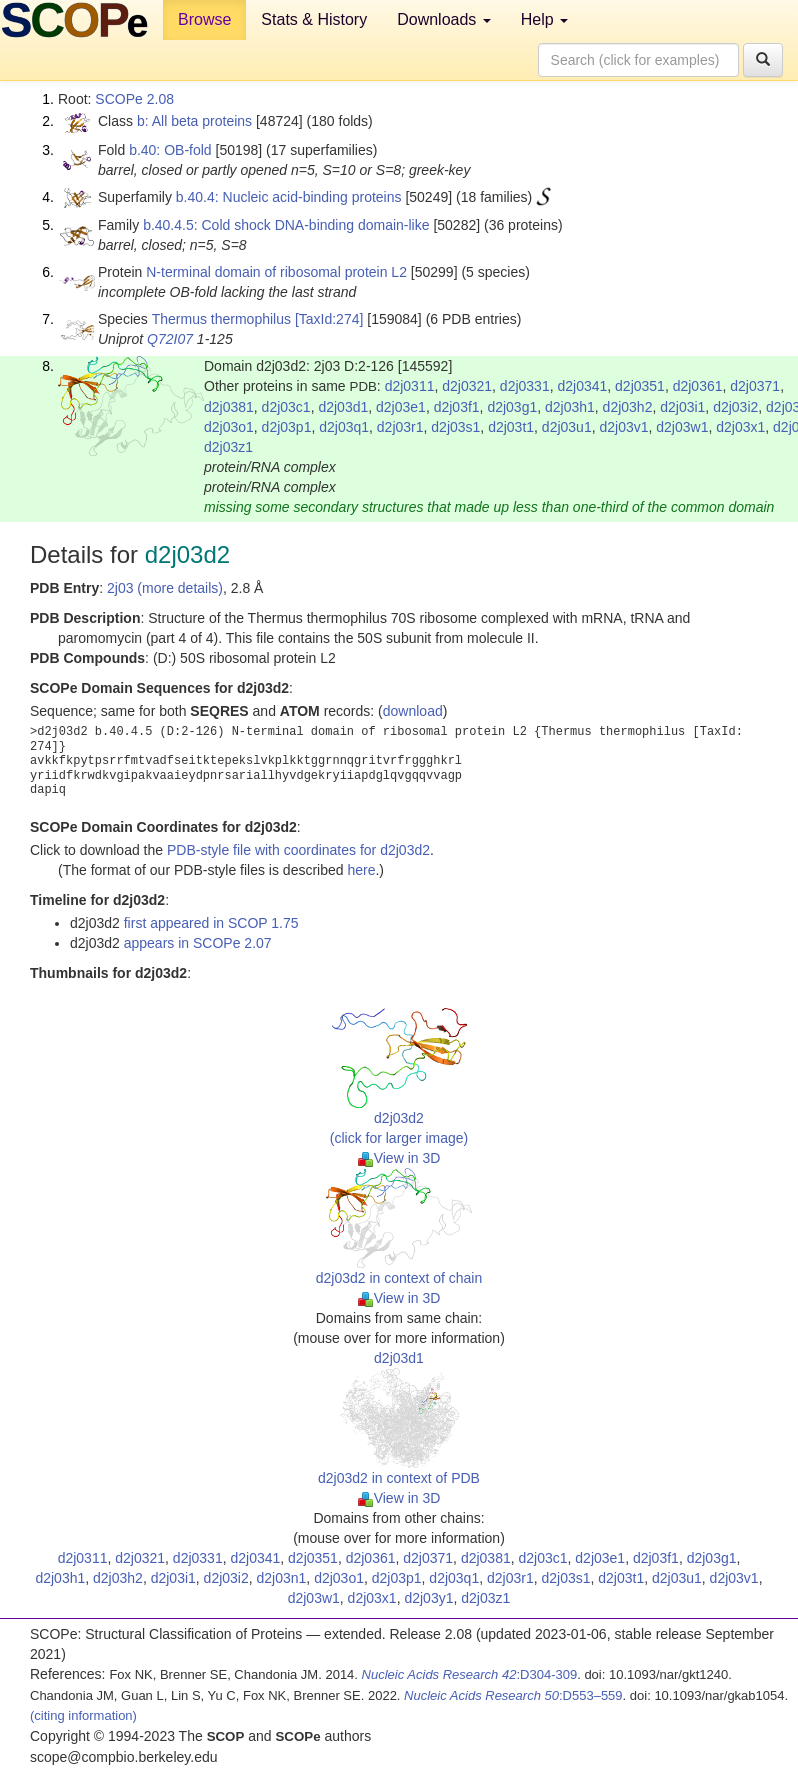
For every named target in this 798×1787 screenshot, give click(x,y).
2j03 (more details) (165, 588)
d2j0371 (755, 386)
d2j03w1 (682, 427)
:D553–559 (513, 1695)
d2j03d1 (343, 407)
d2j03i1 (682, 407)
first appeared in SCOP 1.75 (211, 923)
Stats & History (314, 19)
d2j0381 (229, 407)
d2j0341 (582, 386)
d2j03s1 (455, 427)
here (361, 870)
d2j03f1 (457, 407)
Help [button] (544, 19)
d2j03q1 (344, 427)
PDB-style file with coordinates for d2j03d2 (298, 850)
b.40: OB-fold (170, 150)
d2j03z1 (228, 447)
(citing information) (83, 1715)
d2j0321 (467, 386)
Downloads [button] (444, 19)
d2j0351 (640, 386)
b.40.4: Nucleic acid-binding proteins (289, 197)
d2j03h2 (628, 407)
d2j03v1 (623, 427)
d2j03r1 (400, 427)
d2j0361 (698, 386)
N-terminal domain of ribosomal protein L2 (276, 272)
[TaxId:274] (329, 319)
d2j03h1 (570, 407)
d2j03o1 (229, 427)
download (413, 711)
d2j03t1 (511, 427)
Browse (204, 19)
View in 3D (399, 1158)
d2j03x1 (740, 427)
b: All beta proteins (194, 121)
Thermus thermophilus (221, 319)
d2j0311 (410, 386)
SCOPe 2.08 (134, 99)
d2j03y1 (428, 1598)
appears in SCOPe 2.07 (198, 943)
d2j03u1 (567, 427)
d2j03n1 (282, 1578)
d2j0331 (525, 386)
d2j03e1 (401, 407)
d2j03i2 (735, 407)
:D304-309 (470, 1674)
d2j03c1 (286, 407)
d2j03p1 (287, 427)
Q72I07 (170, 339)
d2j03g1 (512, 407)
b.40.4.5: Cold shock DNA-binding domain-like (286, 225)
